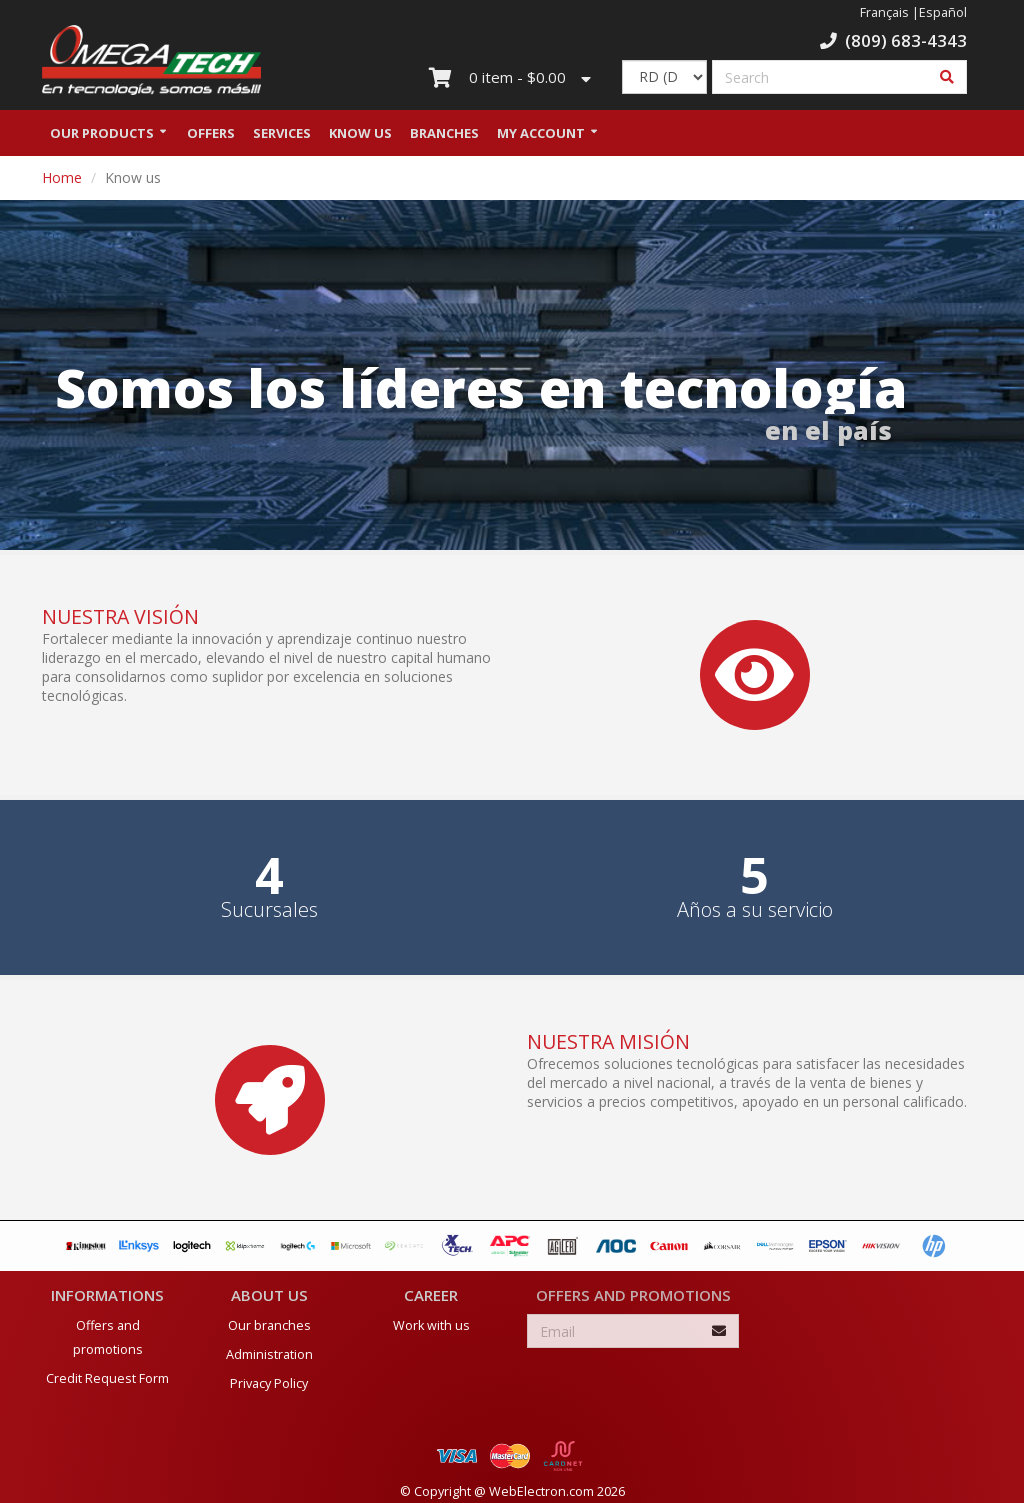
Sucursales (269, 910)
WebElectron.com (541, 1491)
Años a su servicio (755, 910)
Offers (211, 133)
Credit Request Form (107, 1378)
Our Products (102, 133)
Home (62, 177)
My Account (541, 133)
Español (943, 12)
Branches (444, 133)
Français (884, 12)
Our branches (269, 1325)
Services (282, 133)
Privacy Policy (269, 1383)
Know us (360, 133)
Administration (269, 1354)
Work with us (431, 1325)
